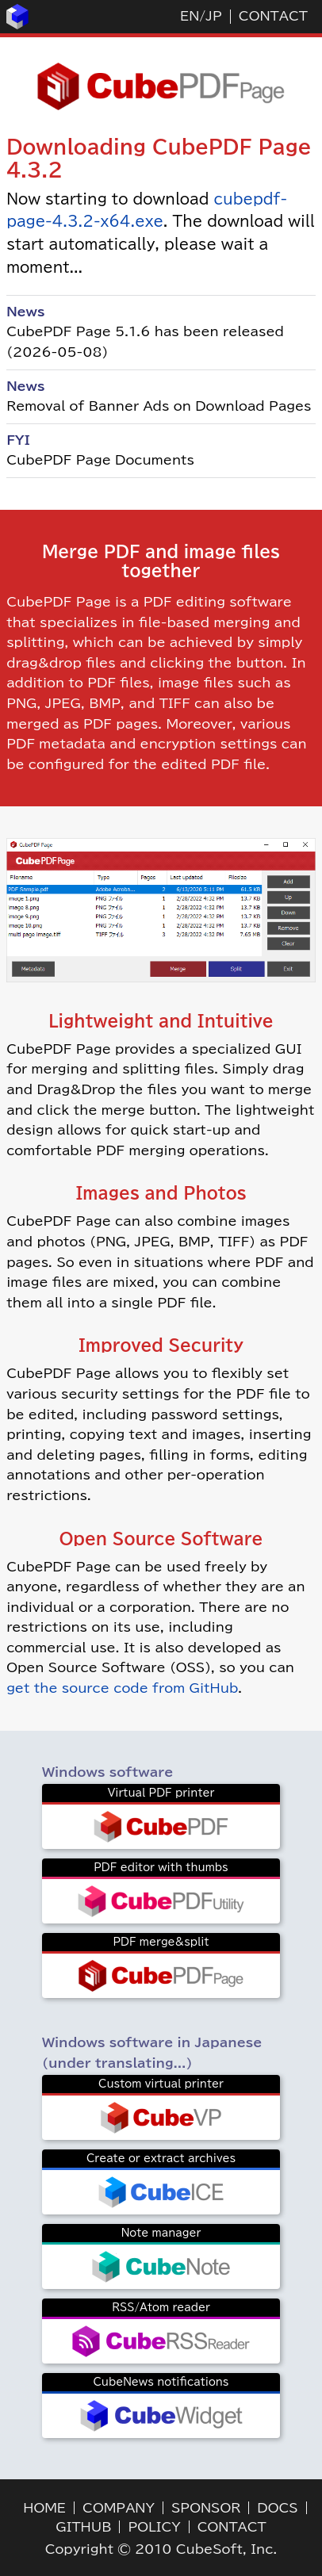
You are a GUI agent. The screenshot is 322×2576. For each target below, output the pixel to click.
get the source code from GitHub (122, 1688)
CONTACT (273, 16)
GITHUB (83, 2526)
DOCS (277, 2507)
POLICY (154, 2526)
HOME (44, 2507)
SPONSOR (205, 2507)
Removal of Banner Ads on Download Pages (158, 406)
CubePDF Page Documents (100, 460)
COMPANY (118, 2507)
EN (189, 16)
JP (213, 16)
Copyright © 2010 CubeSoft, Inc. (161, 2549)
